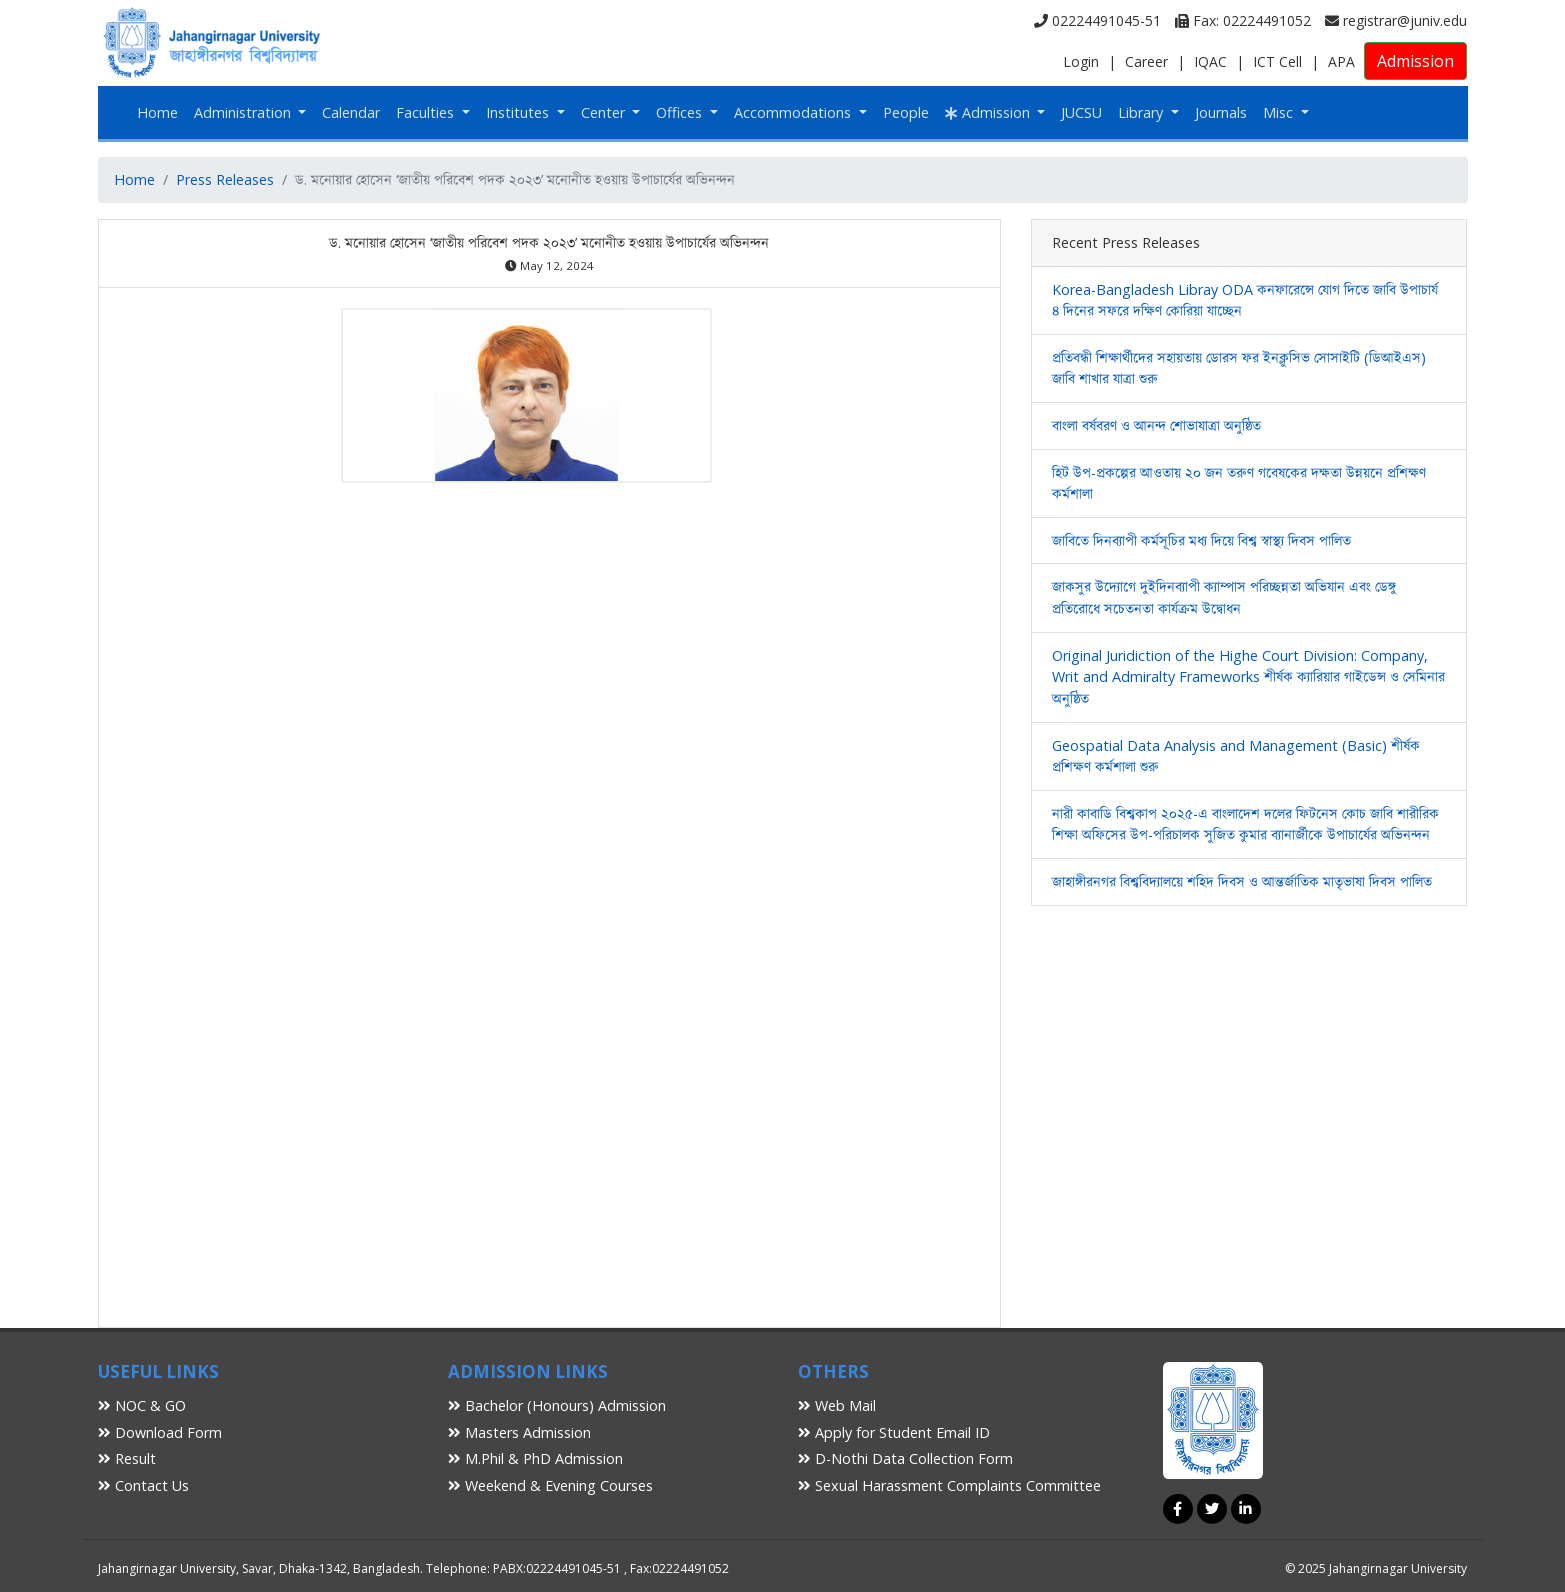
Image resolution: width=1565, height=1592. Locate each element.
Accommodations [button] (794, 112)
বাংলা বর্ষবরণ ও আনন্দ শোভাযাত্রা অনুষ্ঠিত (1156, 425)
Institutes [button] (519, 112)
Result (127, 1458)
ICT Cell (1277, 61)
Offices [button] (681, 112)
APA (1341, 61)
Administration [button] (244, 112)
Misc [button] (1280, 112)
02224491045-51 (1097, 20)
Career (1146, 61)
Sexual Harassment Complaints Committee (949, 1485)
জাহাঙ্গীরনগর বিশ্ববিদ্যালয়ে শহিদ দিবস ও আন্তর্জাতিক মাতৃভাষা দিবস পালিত (1242, 881)
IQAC (1210, 61)
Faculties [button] (427, 112)
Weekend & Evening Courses (550, 1485)
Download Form (160, 1432)
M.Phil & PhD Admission (535, 1458)
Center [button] (605, 112)
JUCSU (1081, 112)
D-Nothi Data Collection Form (905, 1458)
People (906, 112)
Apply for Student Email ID (894, 1432)
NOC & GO (142, 1405)
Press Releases (225, 179)
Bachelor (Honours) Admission (557, 1405)
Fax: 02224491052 (1243, 20)
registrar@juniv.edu (1396, 20)
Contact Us (143, 1485)
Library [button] (1142, 112)
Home (157, 112)
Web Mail (837, 1405)
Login (1081, 61)
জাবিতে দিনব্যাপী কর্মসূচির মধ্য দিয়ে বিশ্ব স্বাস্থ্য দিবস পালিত (1201, 540)
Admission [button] (989, 112)
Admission (1415, 61)
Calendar (351, 112)
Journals (1221, 112)
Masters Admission (519, 1432)
